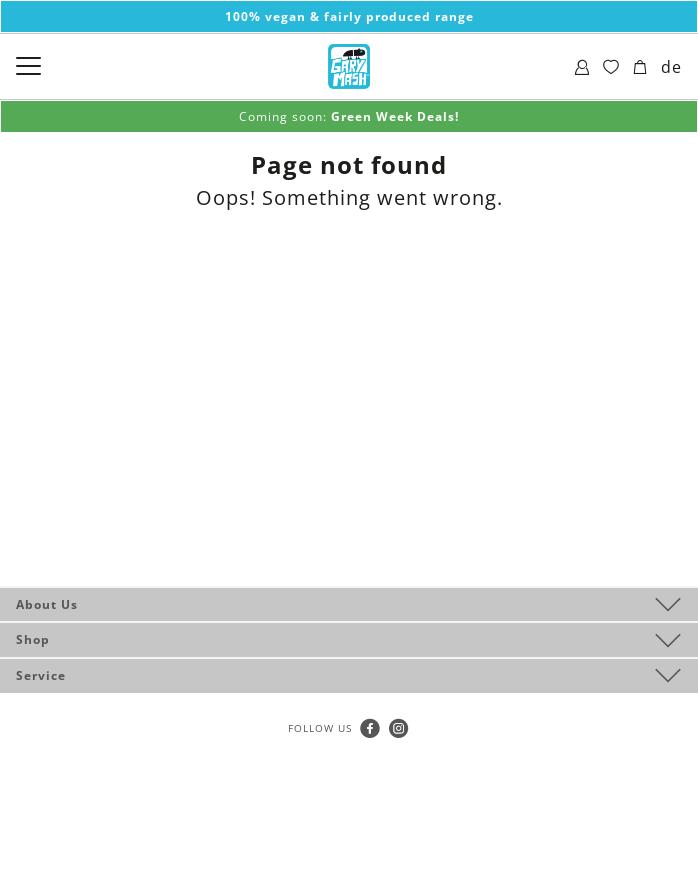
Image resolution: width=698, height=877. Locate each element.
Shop (33, 639)
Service (41, 675)
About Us (47, 604)
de (671, 67)
